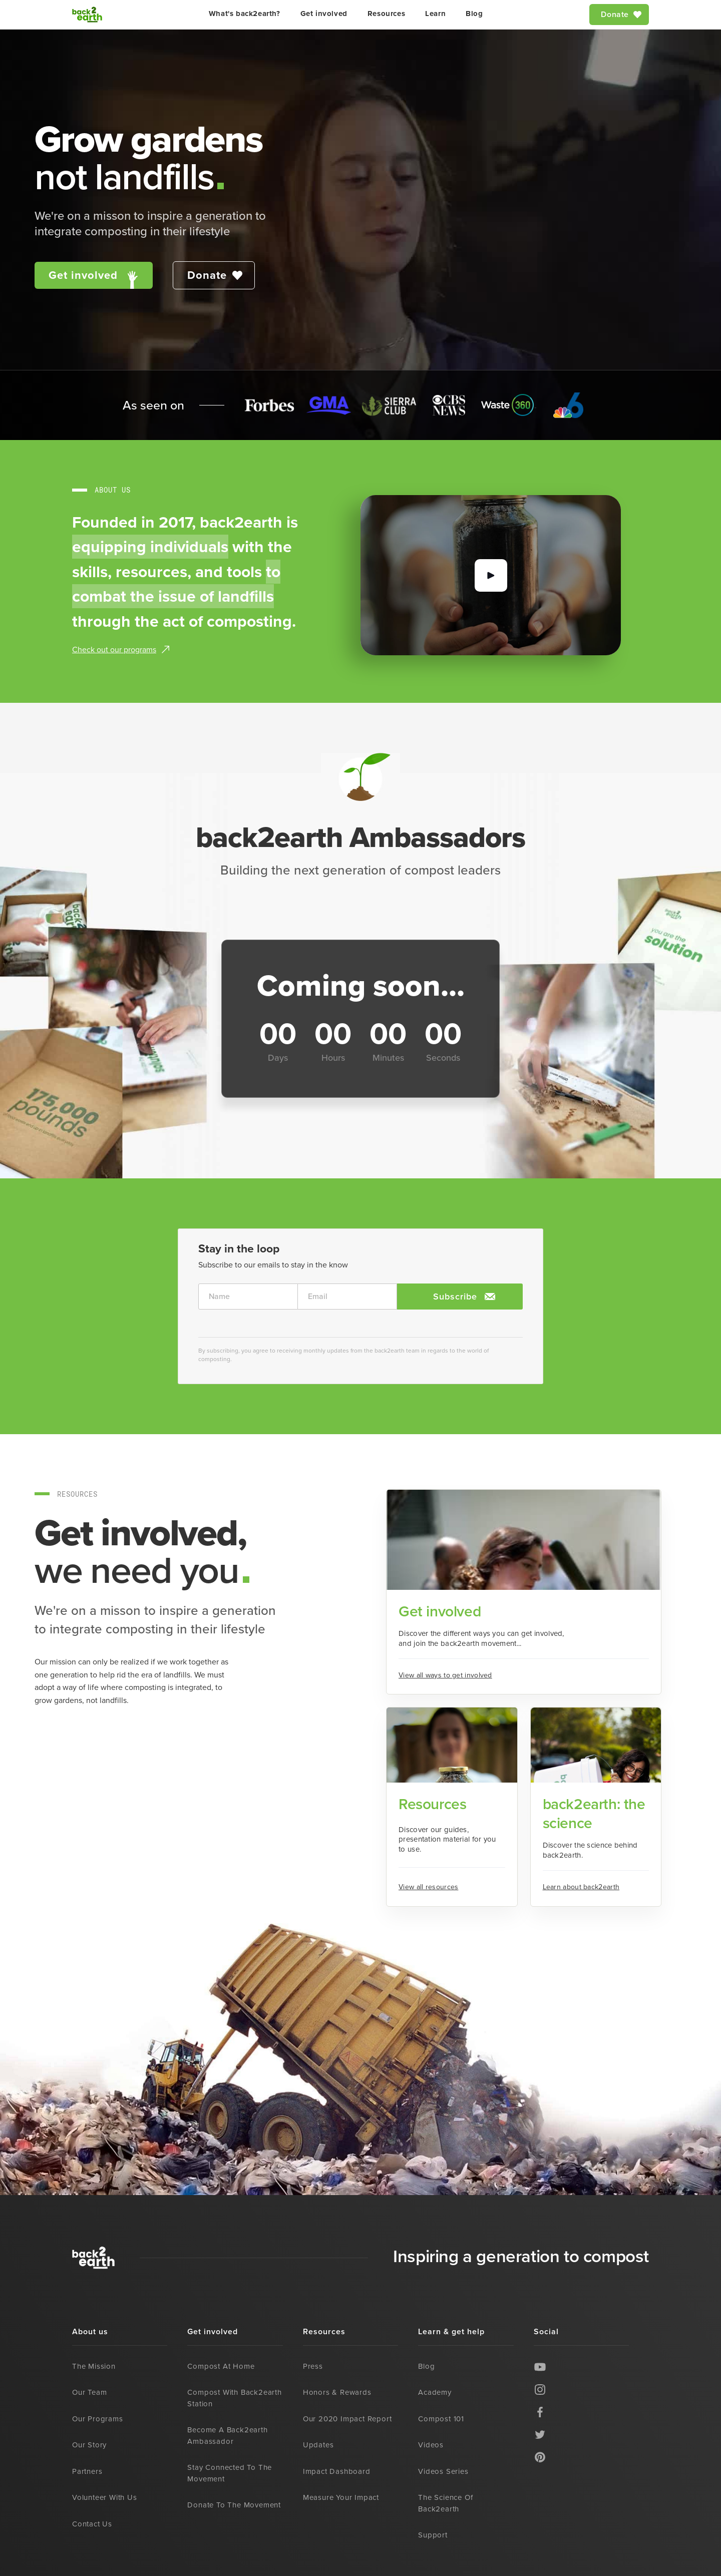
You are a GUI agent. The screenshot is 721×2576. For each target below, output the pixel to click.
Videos (431, 2444)
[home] (87, 15)
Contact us (92, 2523)
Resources (386, 13)
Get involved (323, 13)
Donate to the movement (234, 2504)
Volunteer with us (104, 2497)
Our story (89, 2444)
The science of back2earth (445, 2503)
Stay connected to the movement (229, 2473)
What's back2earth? (244, 13)
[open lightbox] (491, 575)
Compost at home (220, 2366)
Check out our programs (114, 649)
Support (433, 2534)
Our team (89, 2392)
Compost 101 (441, 2418)
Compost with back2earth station (234, 2398)
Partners (87, 2471)
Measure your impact (341, 2497)
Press (313, 2366)
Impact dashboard (337, 2471)
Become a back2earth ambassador (227, 2435)
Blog (474, 13)
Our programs (97, 2418)
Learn (435, 13)
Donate (615, 14)
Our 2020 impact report (347, 2418)
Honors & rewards (337, 2392)
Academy (435, 2392)
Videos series (443, 2471)
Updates (318, 2444)
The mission (94, 2366)
